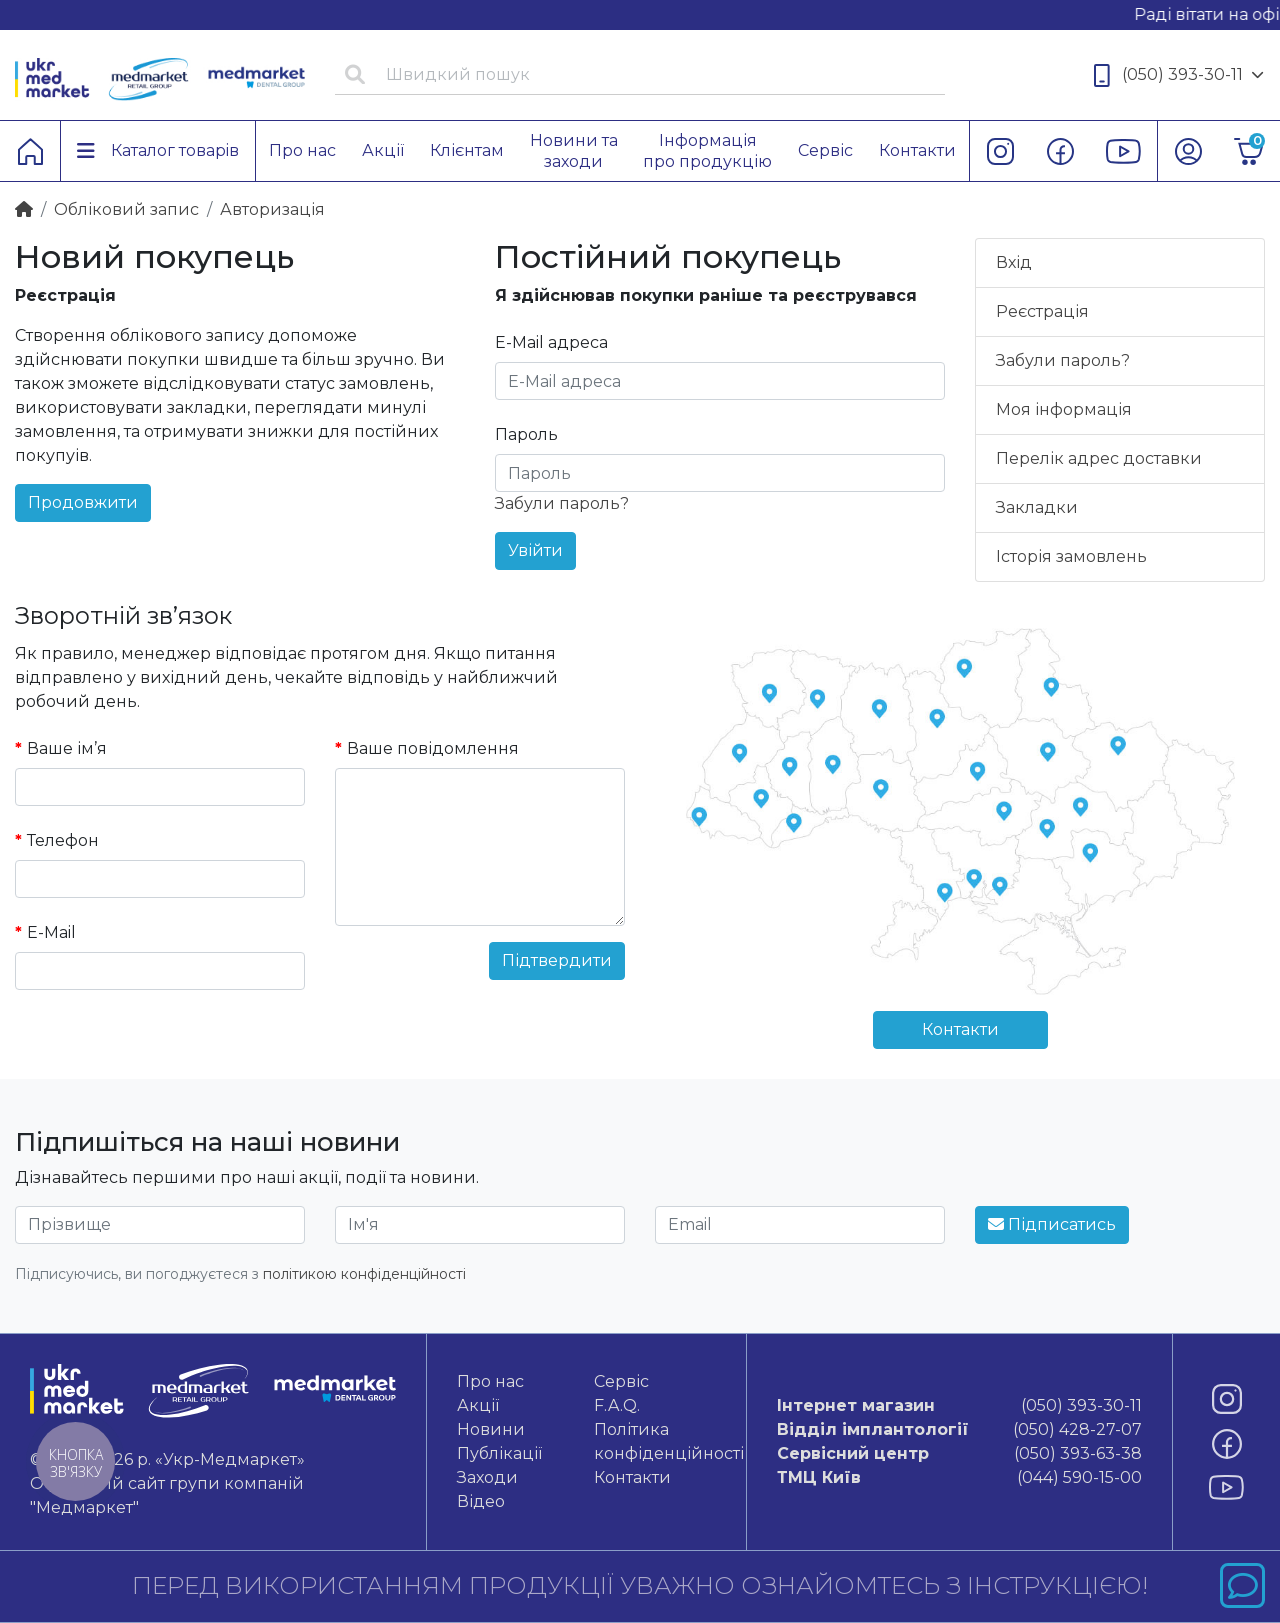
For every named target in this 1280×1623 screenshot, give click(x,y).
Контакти (960, 1029)
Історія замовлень (1071, 556)
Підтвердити (557, 960)
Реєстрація (1042, 311)
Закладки (1037, 507)
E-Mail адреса (551, 342)
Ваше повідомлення (433, 748)
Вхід (1014, 262)
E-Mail (51, 932)
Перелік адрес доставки (1099, 458)
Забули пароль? (562, 503)
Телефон (63, 840)
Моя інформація (1064, 409)
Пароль (526, 434)
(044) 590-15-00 (960, 1478)
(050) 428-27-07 (960, 1430)
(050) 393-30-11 (1179, 75)
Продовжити (83, 502)
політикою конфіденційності (364, 1274)
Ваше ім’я (67, 748)
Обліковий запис (126, 209)
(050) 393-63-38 (960, 1454)
